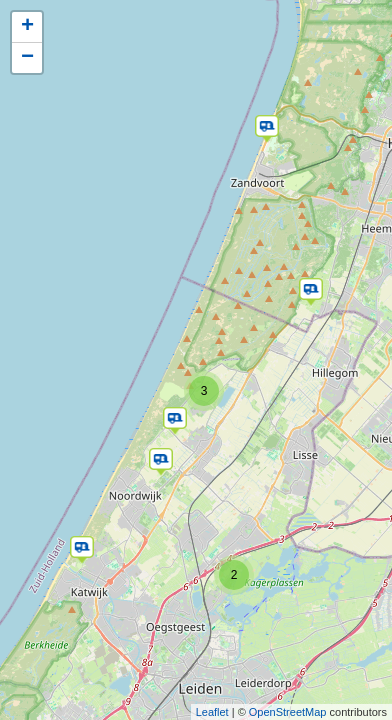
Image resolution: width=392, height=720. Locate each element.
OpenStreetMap (288, 712)
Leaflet (212, 712)
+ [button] (27, 27)
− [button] (27, 58)
